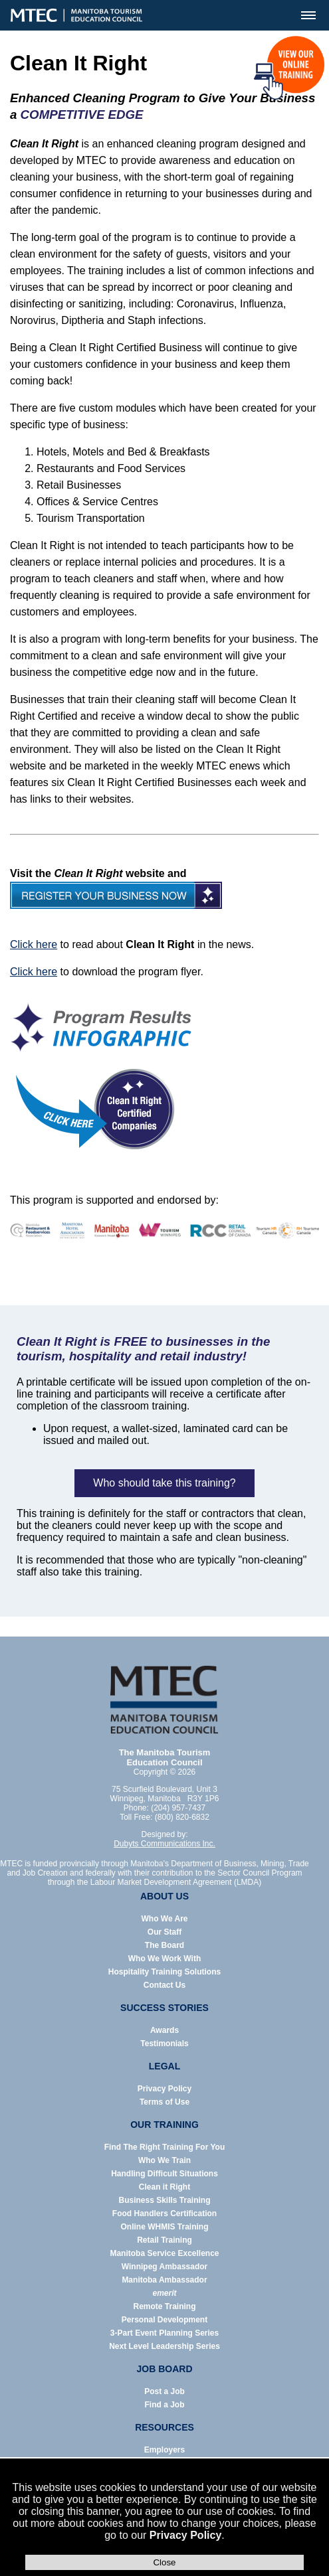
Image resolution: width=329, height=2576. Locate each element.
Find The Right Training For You (164, 2147)
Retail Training (164, 2240)
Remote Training (164, 2306)
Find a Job (165, 2404)
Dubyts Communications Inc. (164, 1843)
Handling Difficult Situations (164, 2173)
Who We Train (164, 2160)
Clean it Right (164, 2187)
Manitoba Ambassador (164, 2280)
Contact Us (164, 1985)
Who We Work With (164, 1958)
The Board (164, 1945)
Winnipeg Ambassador (164, 2266)
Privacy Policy (186, 2535)
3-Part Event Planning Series (164, 2333)
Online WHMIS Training (165, 2226)
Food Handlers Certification (164, 2213)
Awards (164, 2030)
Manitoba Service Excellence (164, 2253)
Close (164, 2562)
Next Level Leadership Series (164, 2346)
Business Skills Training (164, 2200)
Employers (164, 2450)
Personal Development (164, 2319)
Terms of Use (164, 2102)
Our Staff (164, 1932)
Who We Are (164, 1918)
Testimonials (164, 2043)
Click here (33, 944)
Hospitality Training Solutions (164, 1971)
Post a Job (164, 2391)
